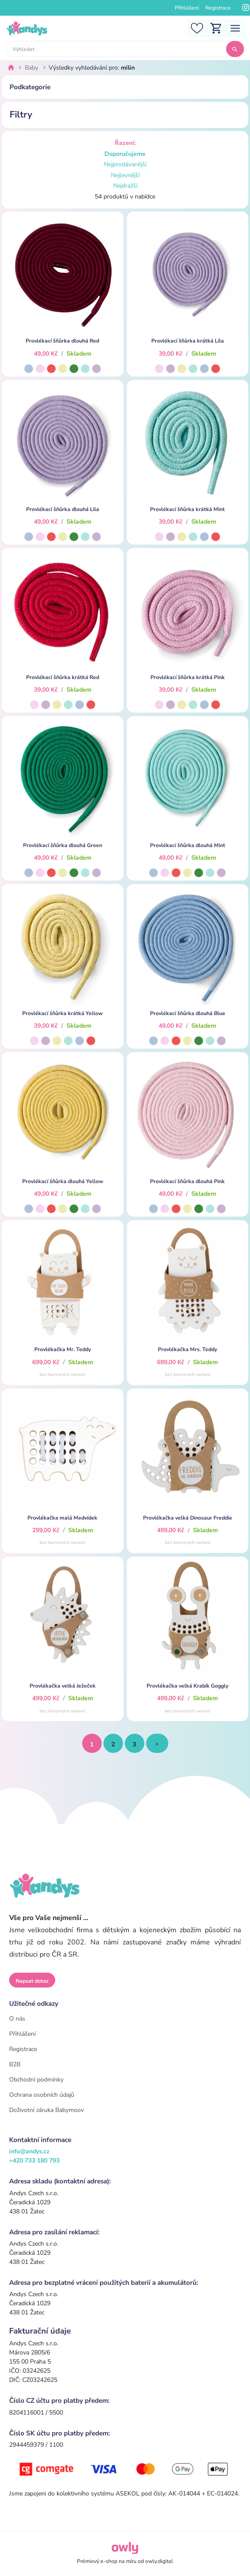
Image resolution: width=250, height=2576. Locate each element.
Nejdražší (125, 186)
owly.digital (159, 2561)
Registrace (218, 7)
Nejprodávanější (125, 164)
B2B (14, 2064)
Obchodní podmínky (36, 2079)
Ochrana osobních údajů (41, 2095)
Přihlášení (187, 7)
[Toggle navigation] (235, 28)
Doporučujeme (125, 154)
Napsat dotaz (32, 1980)
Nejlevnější (125, 175)
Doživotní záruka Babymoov (46, 2110)
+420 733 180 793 (34, 2160)
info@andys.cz (29, 2151)
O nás (17, 2018)
